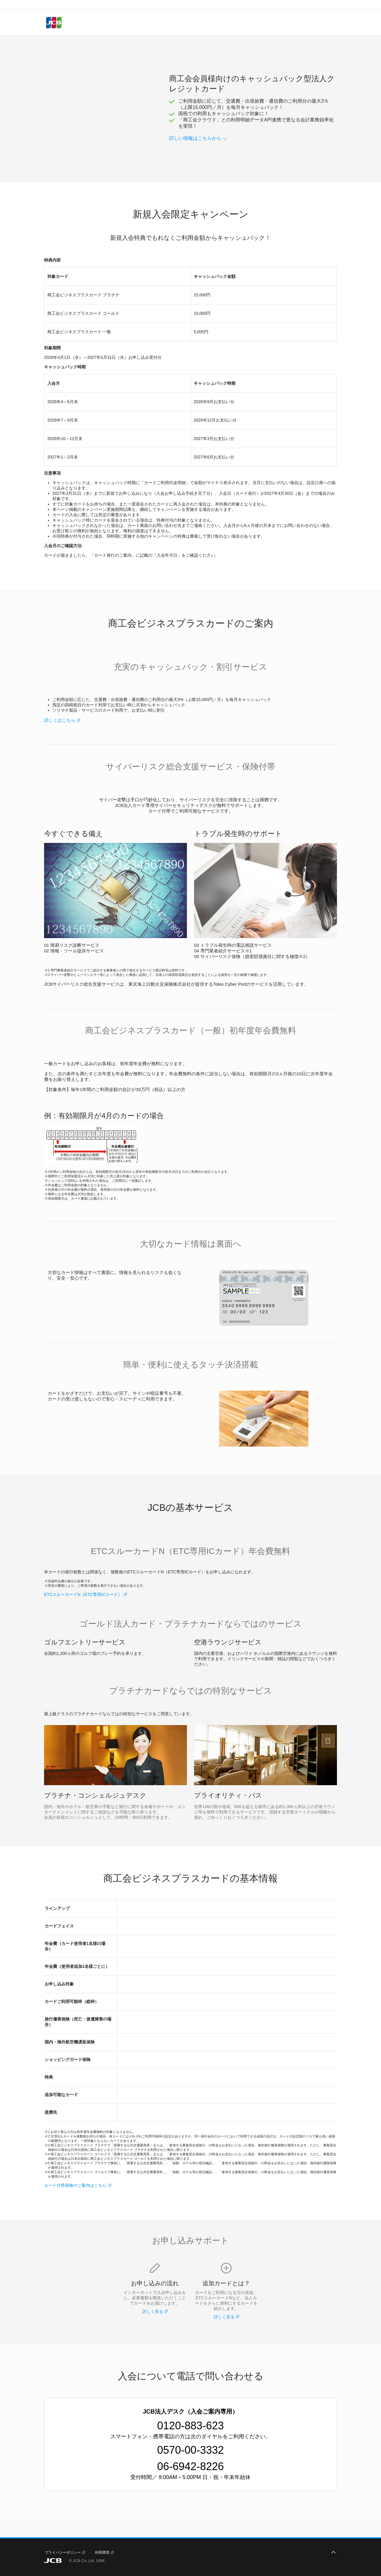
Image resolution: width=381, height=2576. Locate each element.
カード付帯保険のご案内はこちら (75, 2185)
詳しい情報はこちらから (195, 138)
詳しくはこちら (59, 720)
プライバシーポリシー (63, 2552)
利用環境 (102, 2552)
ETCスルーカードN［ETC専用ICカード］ (83, 1594)
